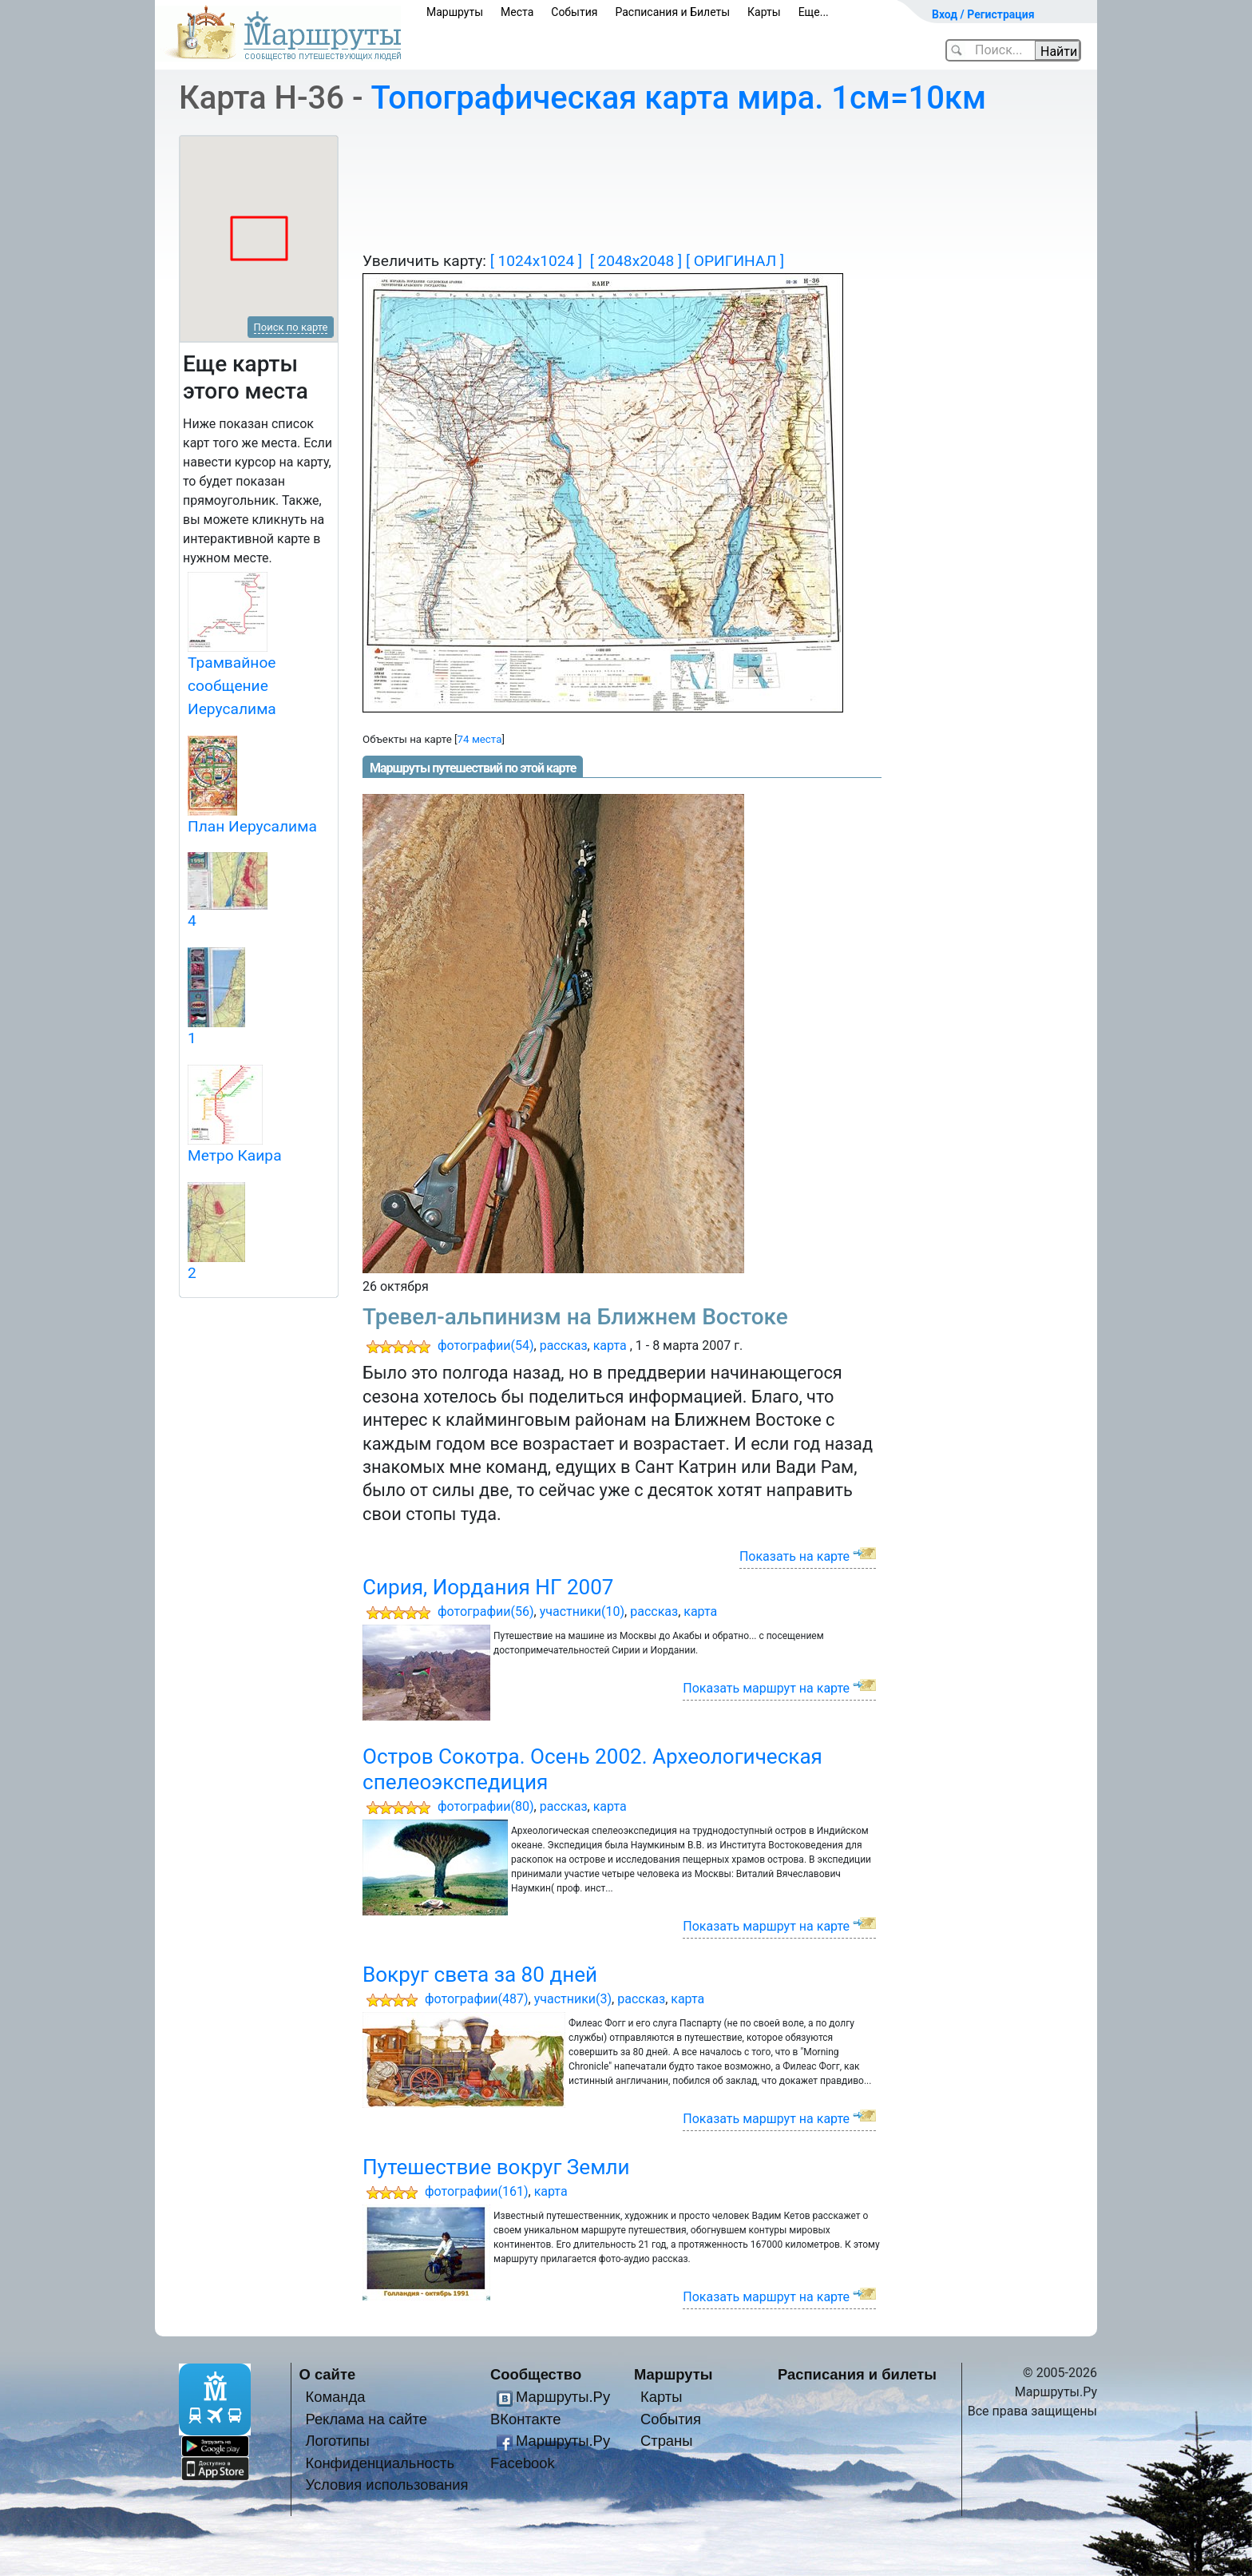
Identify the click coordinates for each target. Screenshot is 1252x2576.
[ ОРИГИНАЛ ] (735, 261)
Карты (764, 12)
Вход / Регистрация (983, 14)
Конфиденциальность (379, 2463)
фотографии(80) (486, 1806)
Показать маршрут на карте (766, 1688)
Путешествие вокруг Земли (496, 2167)
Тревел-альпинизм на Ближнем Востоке (575, 1317)
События (574, 12)
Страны (666, 2440)
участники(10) (582, 1611)
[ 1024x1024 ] (536, 261)
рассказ (564, 1345)
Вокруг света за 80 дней (480, 1975)
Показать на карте (794, 1556)
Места (517, 12)
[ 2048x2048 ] (636, 261)
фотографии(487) (477, 1998)
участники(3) (573, 1998)
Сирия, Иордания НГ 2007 (488, 1587)
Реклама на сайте (366, 2419)
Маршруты (454, 12)
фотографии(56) (486, 1611)
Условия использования (386, 2484)
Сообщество (535, 2374)
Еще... (813, 12)
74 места (480, 739)
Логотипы (337, 2440)
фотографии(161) (477, 2191)
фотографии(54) (486, 1345)
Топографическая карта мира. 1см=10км (679, 98)
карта (610, 1345)
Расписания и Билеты (672, 12)
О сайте (327, 2374)
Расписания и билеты (857, 2374)
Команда (335, 2396)
